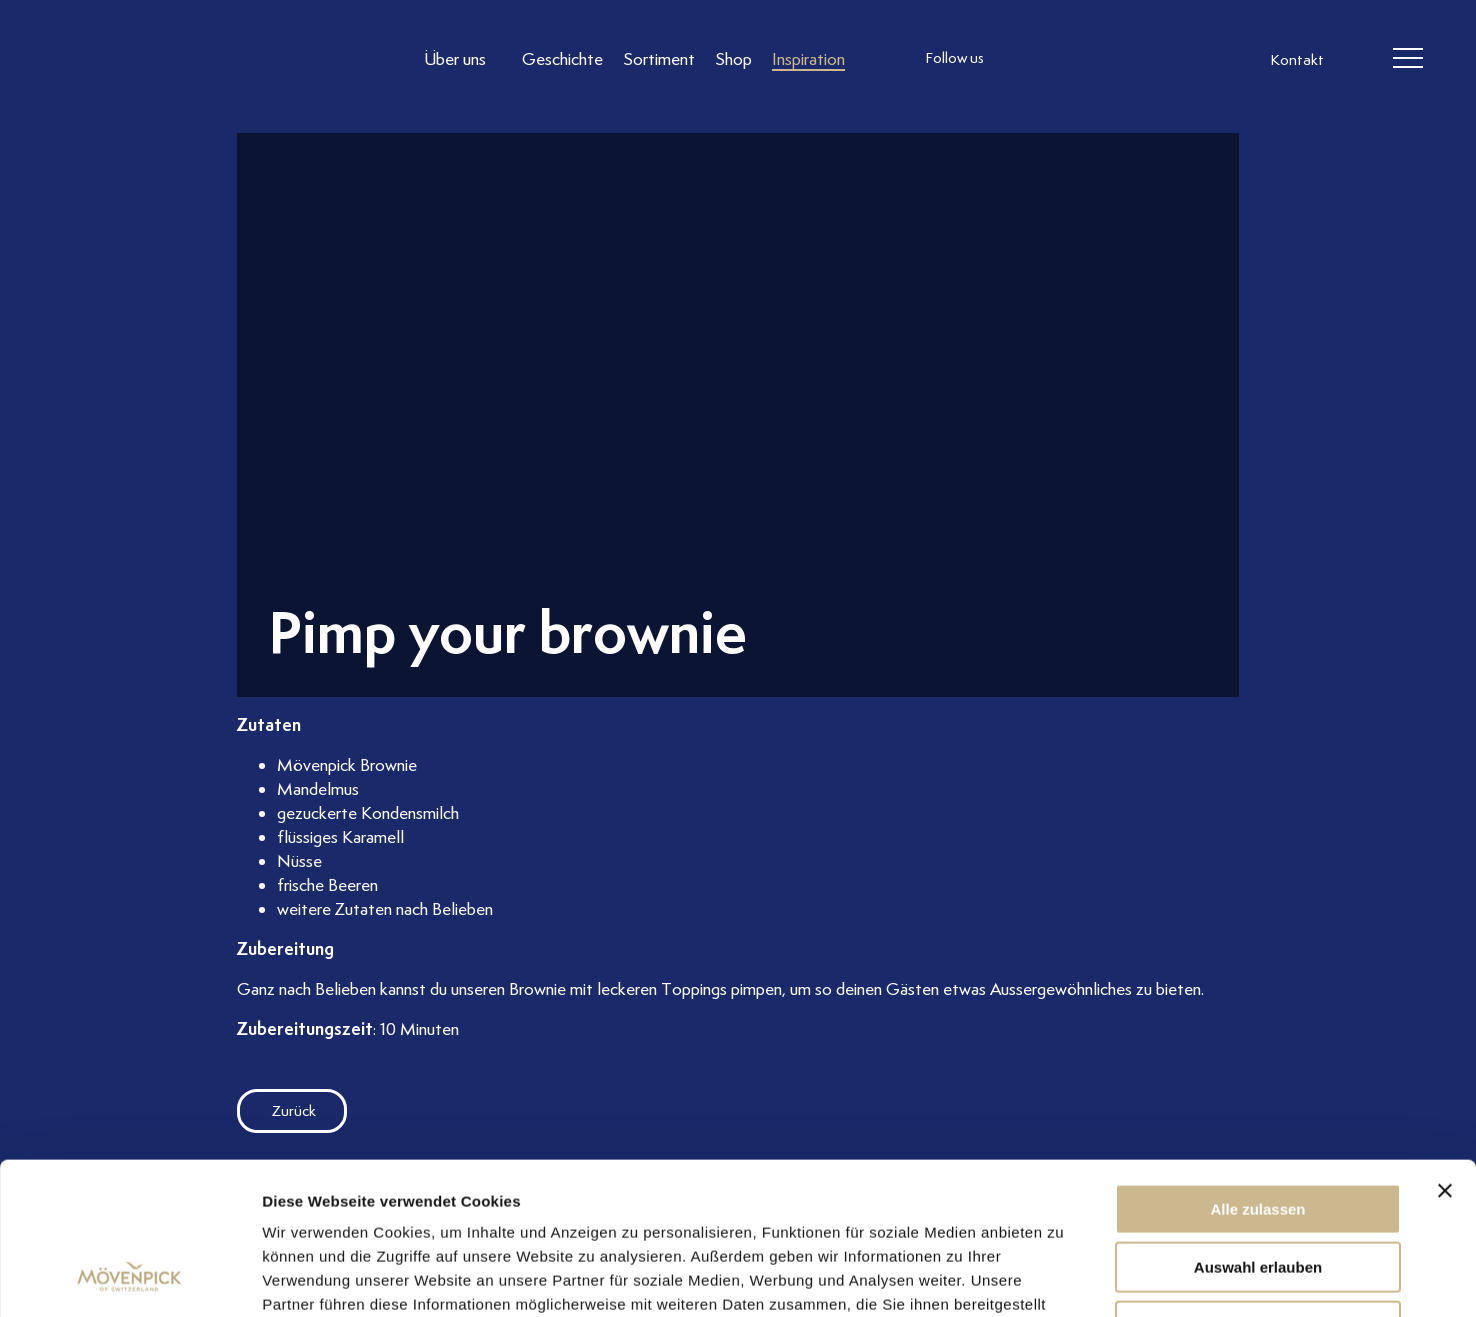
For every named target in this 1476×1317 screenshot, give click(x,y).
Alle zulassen (1257, 1072)
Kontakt (1297, 60)
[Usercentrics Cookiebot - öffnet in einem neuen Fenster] (129, 1278)
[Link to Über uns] (463, 58)
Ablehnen (1258, 1189)
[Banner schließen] (1445, 1054)
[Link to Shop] (733, 58)
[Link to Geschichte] (562, 58)
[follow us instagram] (1025, 59)
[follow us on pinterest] (1145, 59)
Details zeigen (1063, 1277)
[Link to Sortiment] (659, 58)
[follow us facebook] (1065, 59)
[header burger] (1408, 59)
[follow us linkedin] (1105, 59)
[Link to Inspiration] (808, 58)
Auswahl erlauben (1258, 1131)
